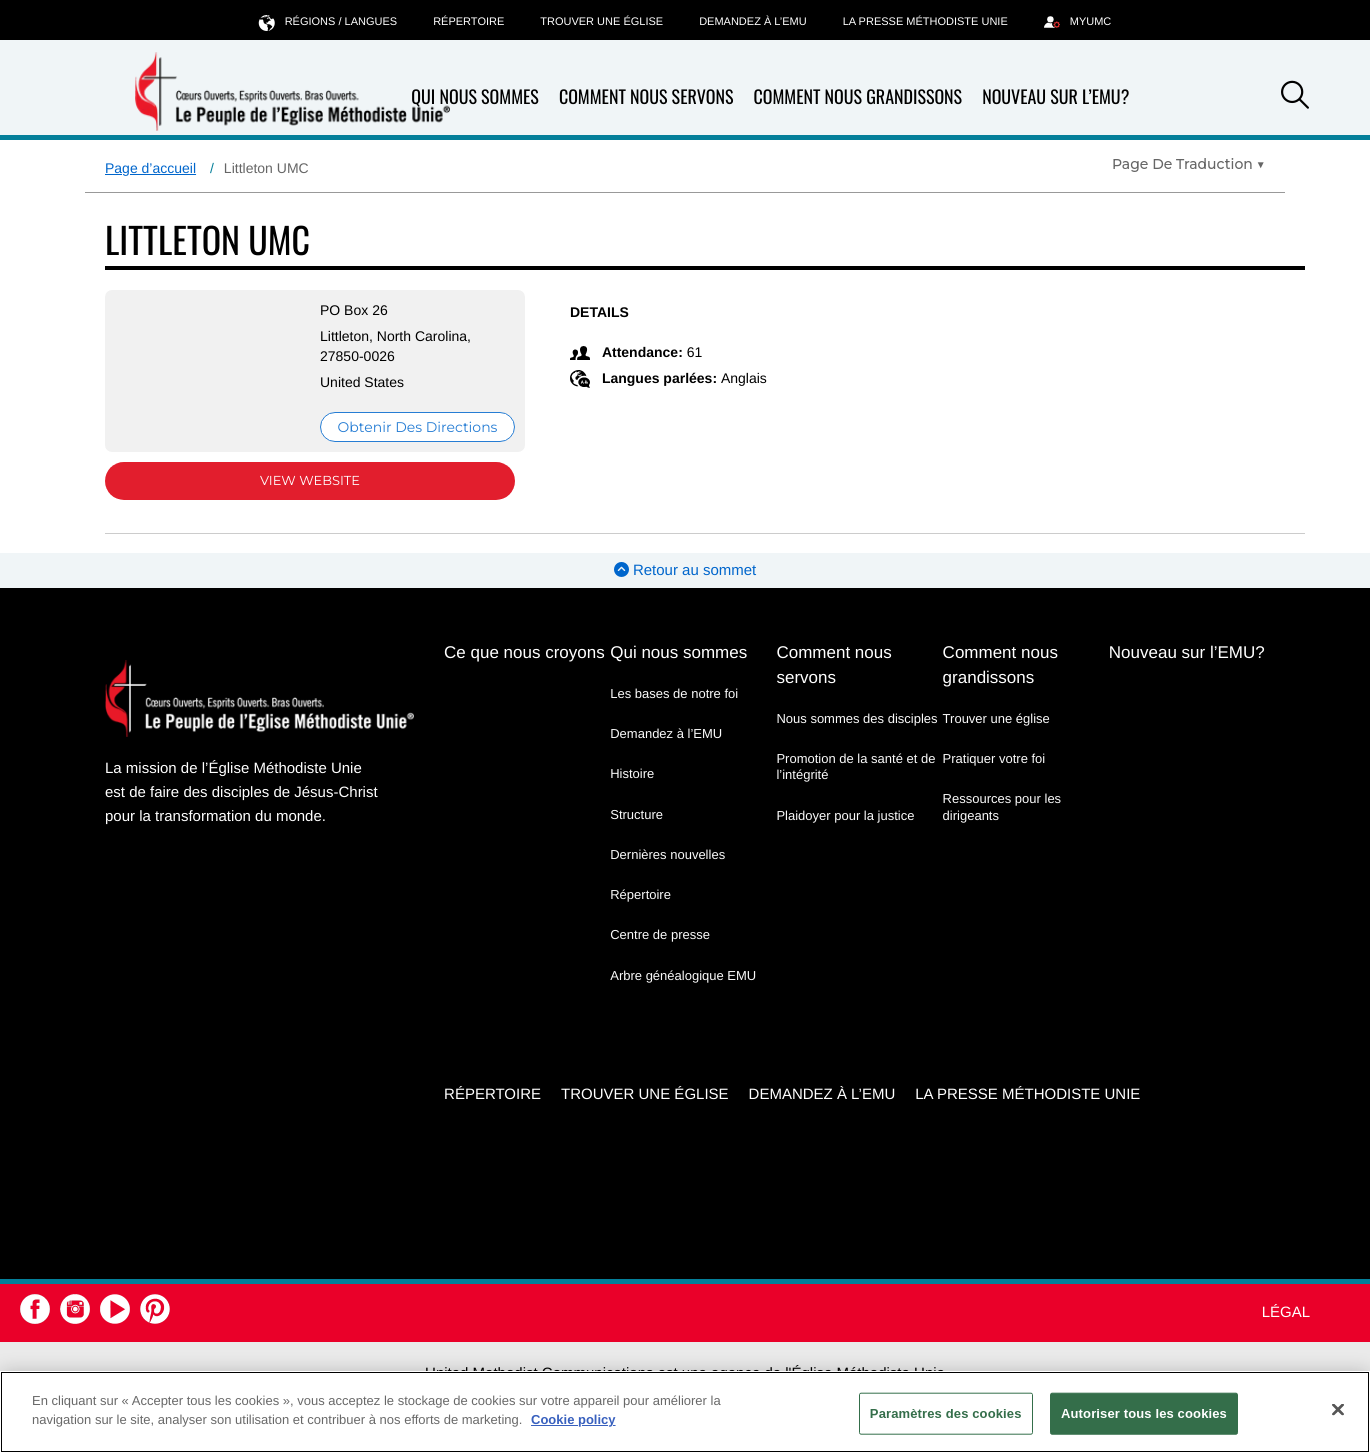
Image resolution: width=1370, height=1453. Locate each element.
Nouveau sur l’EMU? (1055, 97)
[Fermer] (1338, 1409)
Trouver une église (601, 22)
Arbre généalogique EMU (683, 975)
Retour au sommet (685, 570)
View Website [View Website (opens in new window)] (310, 481)
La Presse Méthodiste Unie (925, 22)
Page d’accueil (150, 168)
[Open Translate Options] (1188, 164)
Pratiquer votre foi (994, 758)
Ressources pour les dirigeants (1002, 806)
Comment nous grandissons (857, 97)
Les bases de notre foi (674, 693)
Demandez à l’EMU (753, 22)
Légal (1286, 1312)
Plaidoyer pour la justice (845, 815)
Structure (636, 814)
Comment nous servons (646, 97)
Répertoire (468, 22)
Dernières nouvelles (667, 854)
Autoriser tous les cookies (1144, 1413)
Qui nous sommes (475, 97)
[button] (1295, 98)
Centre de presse (660, 934)
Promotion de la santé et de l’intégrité (855, 766)
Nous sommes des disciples (856, 718)
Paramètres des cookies (946, 1413)
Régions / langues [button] (328, 21)
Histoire (632, 773)
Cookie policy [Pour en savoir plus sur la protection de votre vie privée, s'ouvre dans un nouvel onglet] (573, 1419)
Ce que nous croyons (524, 652)
